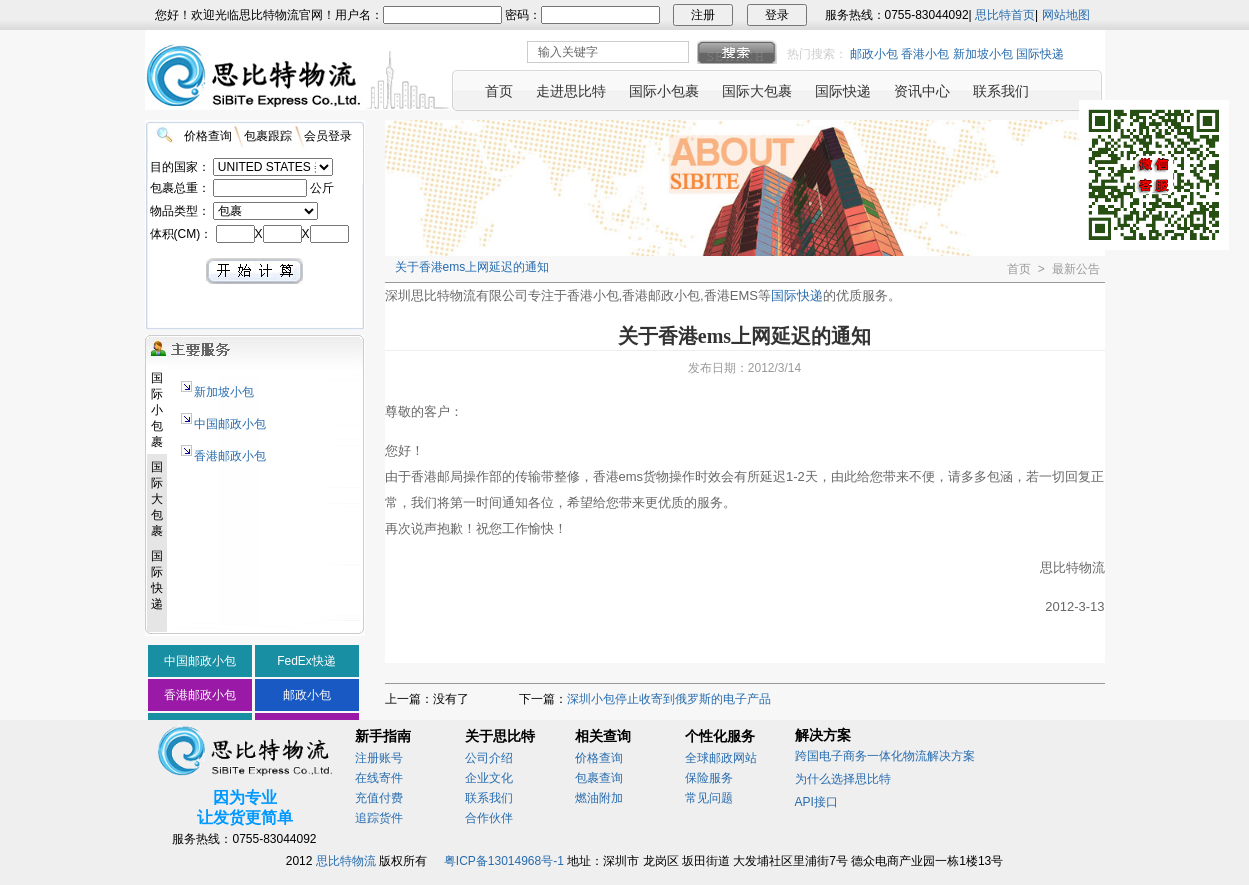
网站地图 (1066, 15)
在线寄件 (379, 778)
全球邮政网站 (721, 758)
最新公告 (1076, 269)
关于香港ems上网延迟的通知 (472, 267)
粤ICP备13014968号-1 (504, 861)
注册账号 (379, 758)
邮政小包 (874, 54)
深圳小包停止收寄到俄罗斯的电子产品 (669, 699)
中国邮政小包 (230, 424)
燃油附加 (599, 798)
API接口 (816, 802)
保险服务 (709, 778)
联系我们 (489, 798)
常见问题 (709, 798)
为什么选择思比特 (843, 779)
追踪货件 (379, 818)
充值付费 (379, 798)
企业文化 (489, 778)
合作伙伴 (489, 818)
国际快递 (1040, 54)
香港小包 (925, 54)
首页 (1019, 269)
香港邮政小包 (230, 456)
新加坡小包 (983, 54)
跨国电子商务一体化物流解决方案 (885, 756)
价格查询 (599, 758)
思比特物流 (346, 861)
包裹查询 (599, 778)
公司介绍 (489, 758)
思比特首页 (1005, 15)
